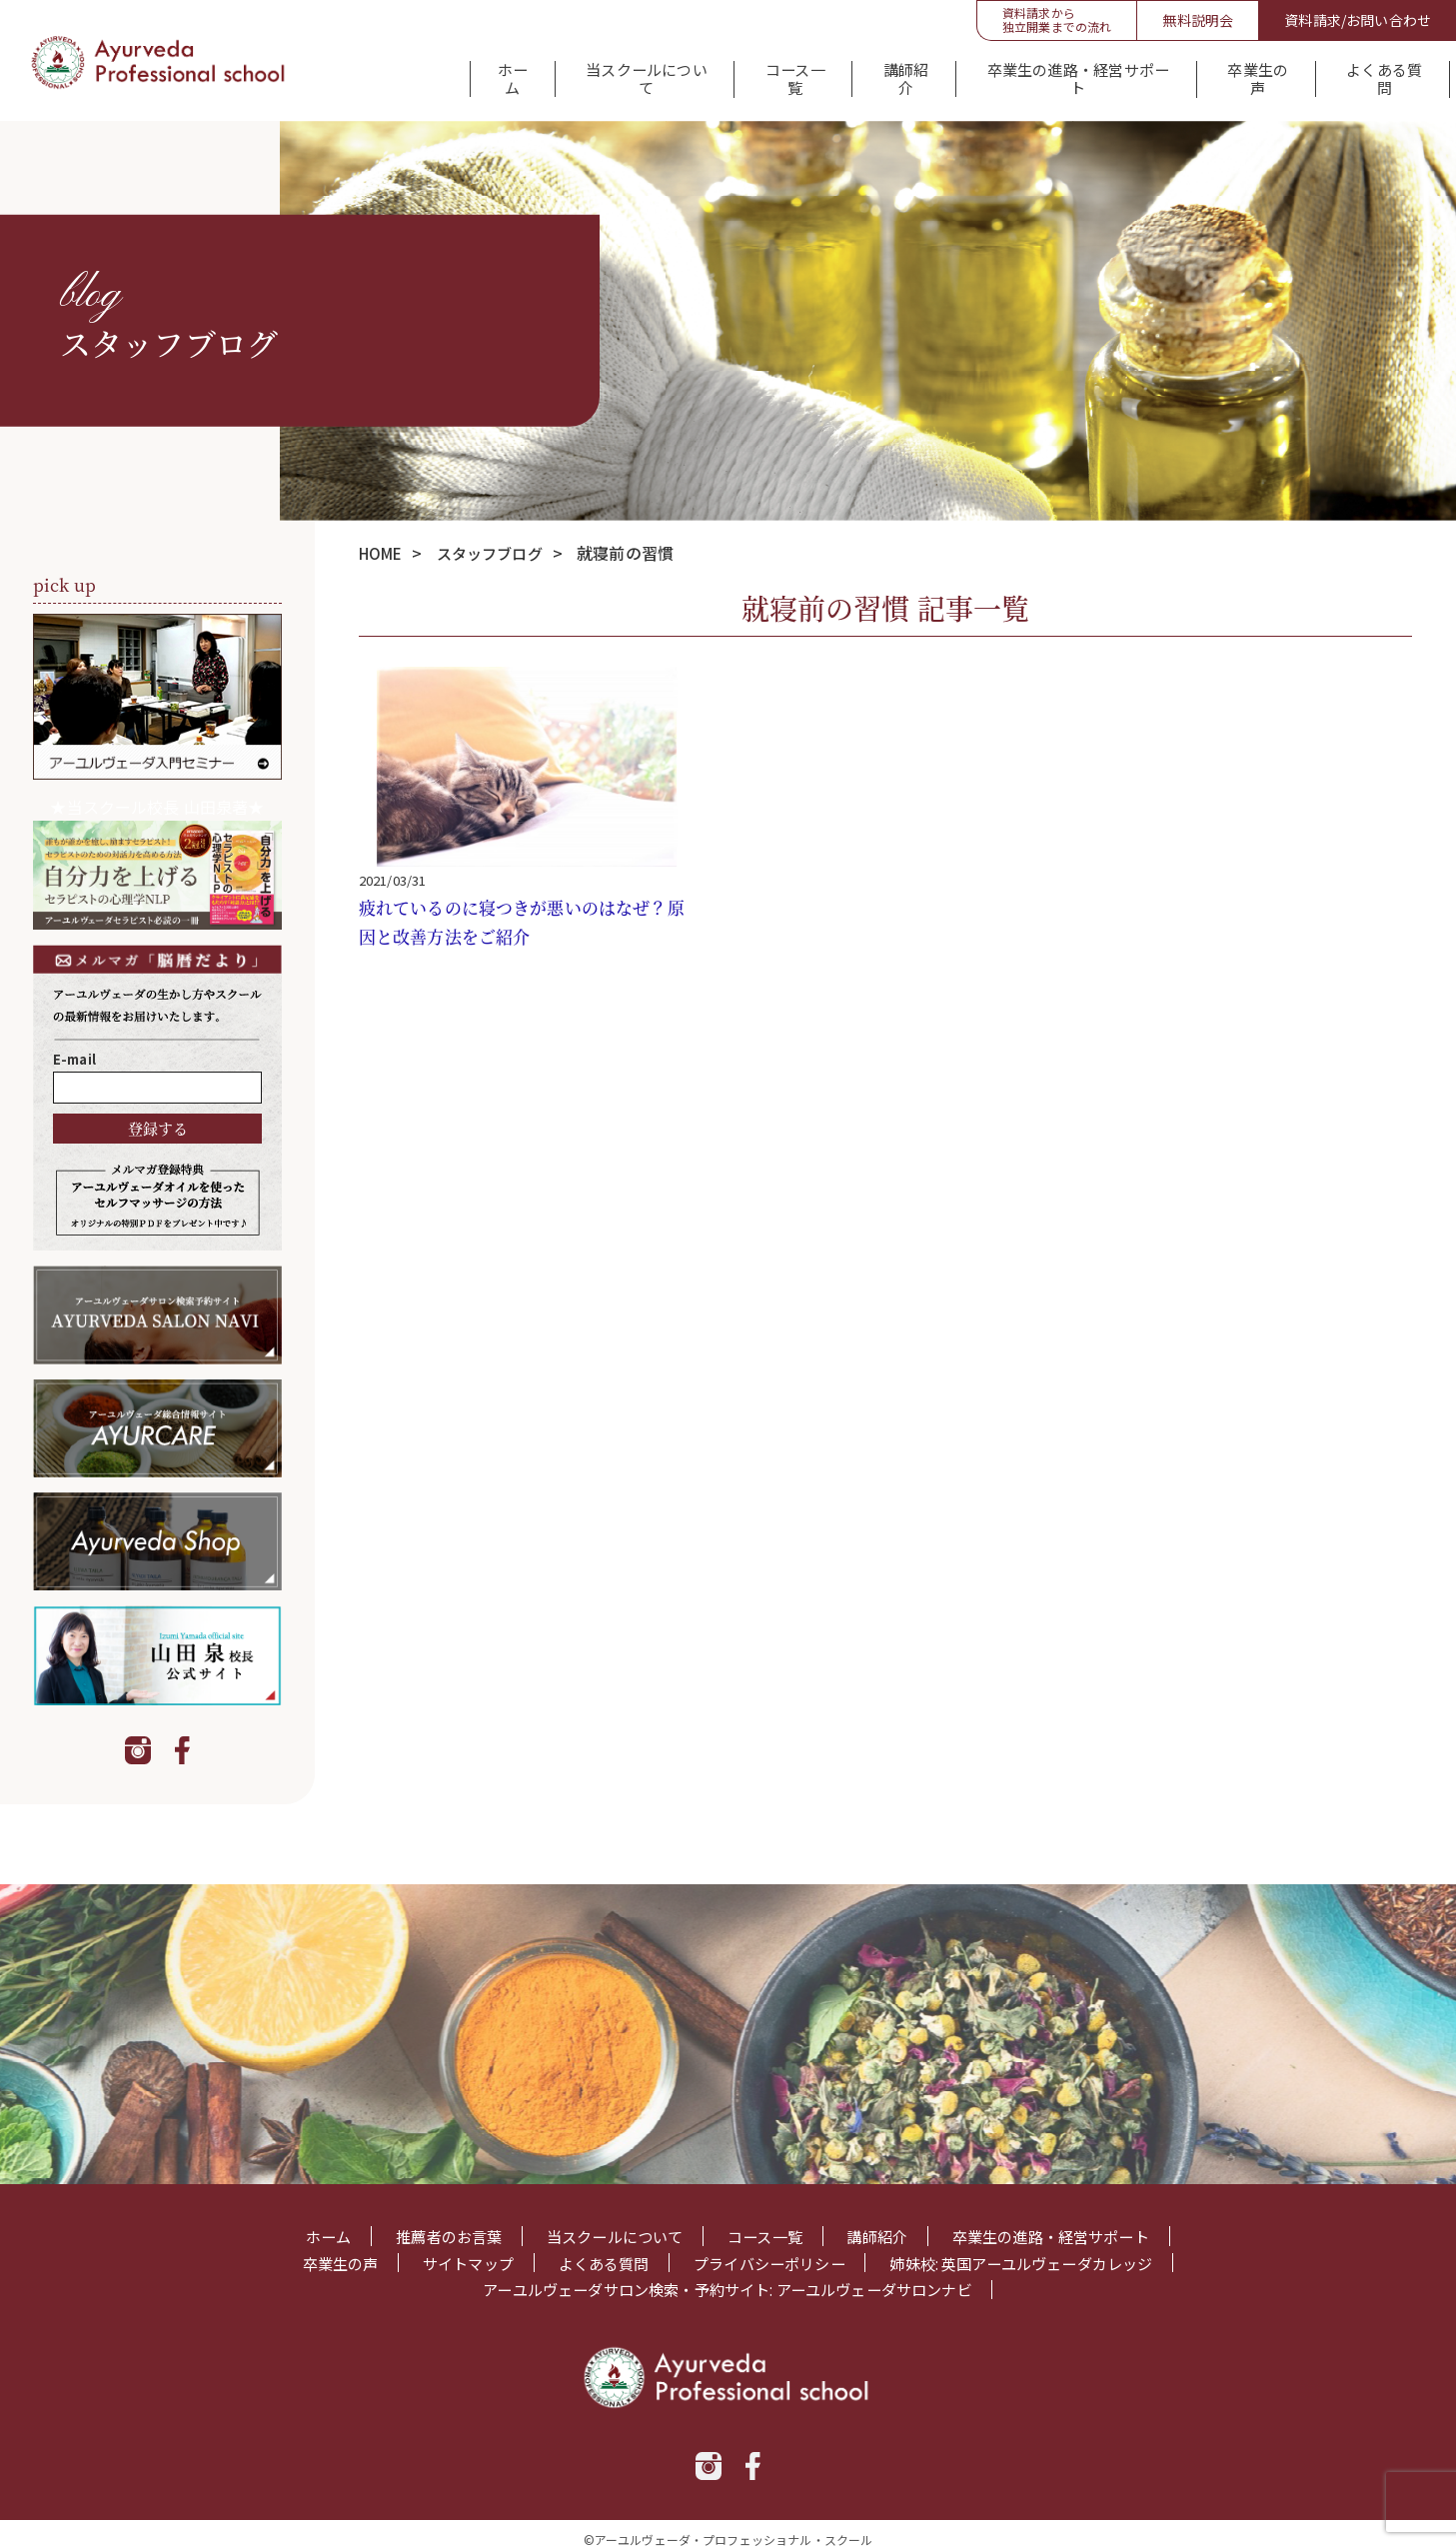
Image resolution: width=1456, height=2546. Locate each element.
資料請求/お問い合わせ (1357, 20)
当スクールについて (622, 74)
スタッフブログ (498, 538)
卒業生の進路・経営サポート (1059, 74)
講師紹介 (885, 74)
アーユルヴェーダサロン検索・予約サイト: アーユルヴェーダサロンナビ (727, 2276)
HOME (383, 538)
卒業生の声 (1241, 74)
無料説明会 (1197, 20)
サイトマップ (452, 2248)
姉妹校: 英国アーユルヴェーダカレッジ (1036, 2248)
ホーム (486, 74)
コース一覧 (772, 74)
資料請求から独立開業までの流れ (1056, 19)
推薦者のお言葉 (434, 2221)
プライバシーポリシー (769, 2248)
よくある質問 (1369, 74)
